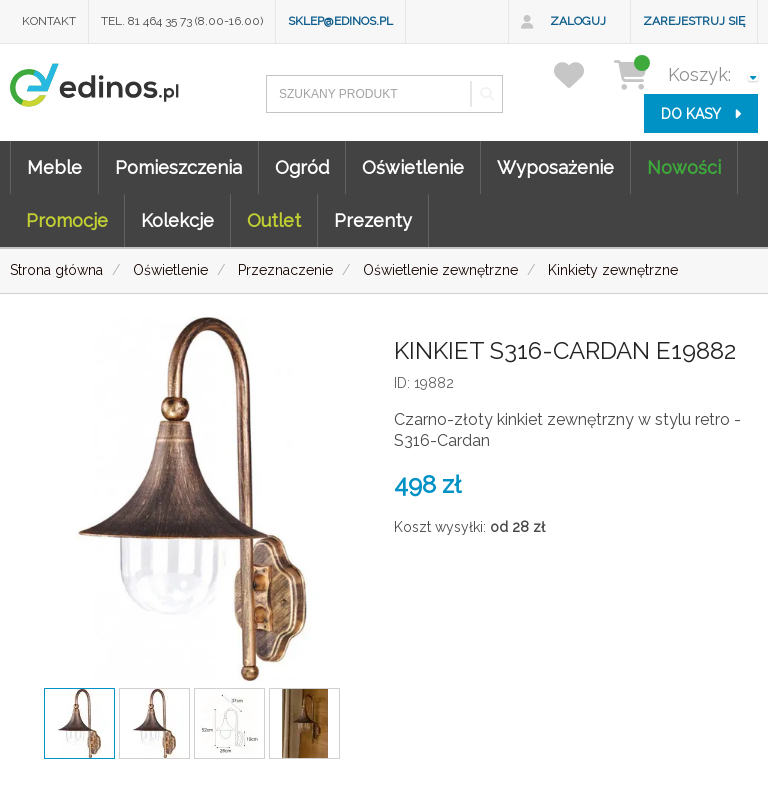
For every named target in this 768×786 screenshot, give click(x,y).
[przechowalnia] (581, 74)
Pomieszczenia (178, 167)
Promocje (67, 220)
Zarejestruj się (694, 21)
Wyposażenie (555, 167)
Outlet (274, 220)
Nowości (684, 167)
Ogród (302, 167)
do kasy (701, 114)
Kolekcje (177, 220)
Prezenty (373, 220)
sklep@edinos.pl (340, 21)
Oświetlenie (413, 167)
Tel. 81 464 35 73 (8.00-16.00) (182, 21)
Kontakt (49, 21)
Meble (54, 167)
